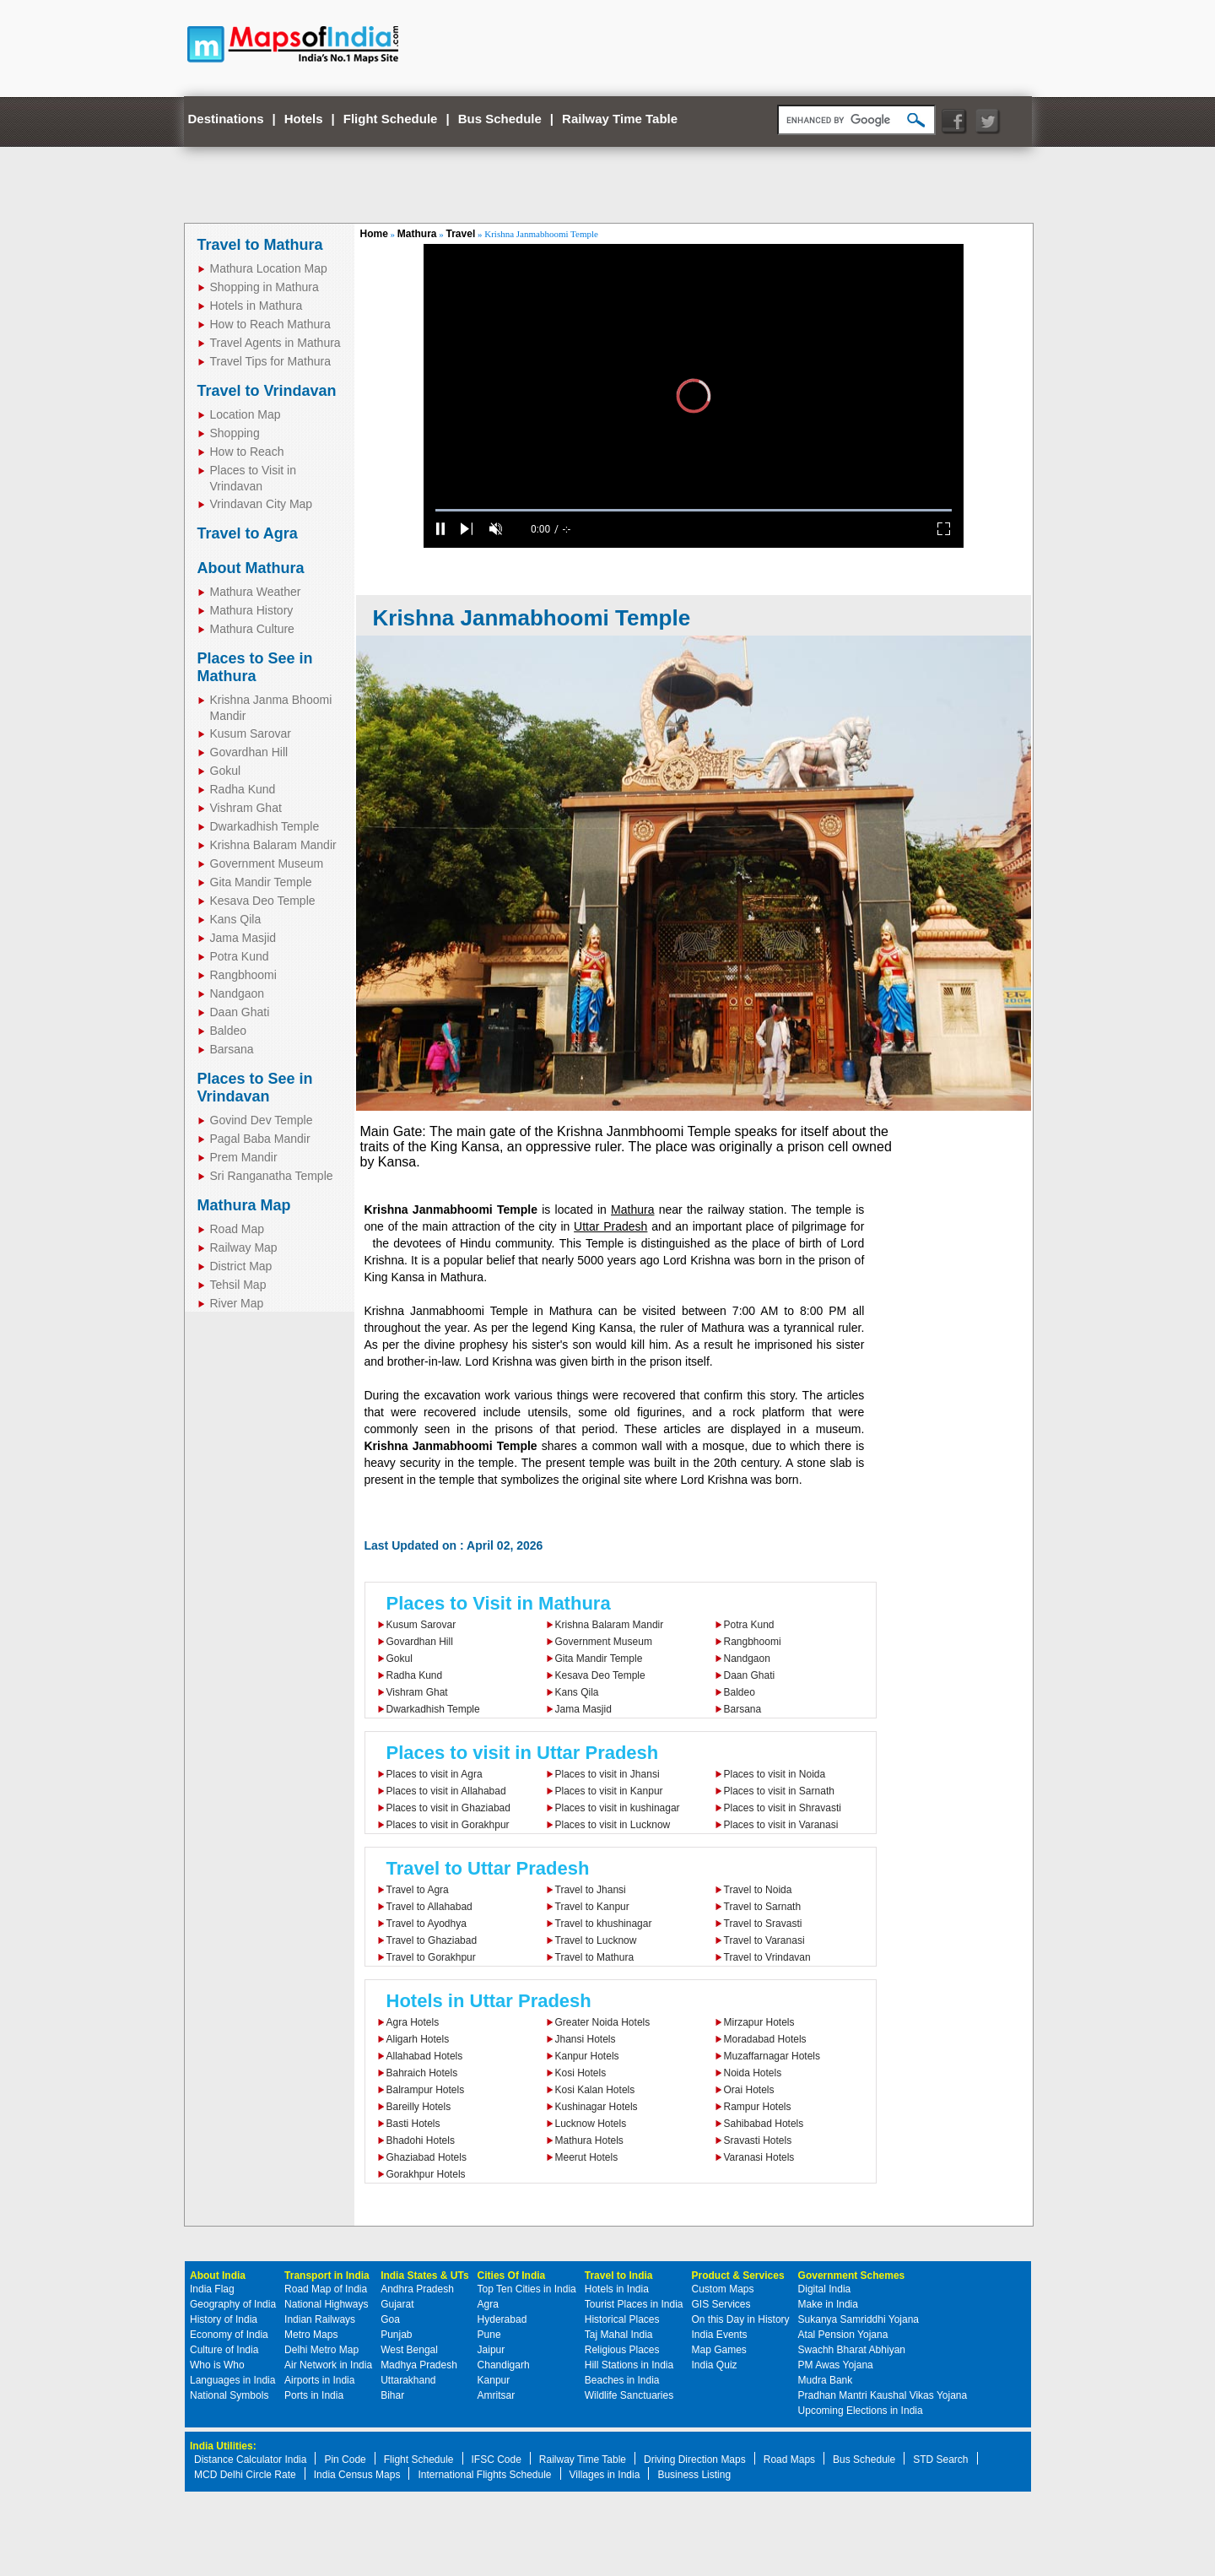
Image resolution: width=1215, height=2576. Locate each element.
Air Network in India (328, 2365)
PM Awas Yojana (835, 2365)
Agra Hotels (413, 2022)
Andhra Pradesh (417, 2289)
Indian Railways (319, 2319)
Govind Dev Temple (261, 1120)
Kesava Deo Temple (263, 900)
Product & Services (738, 2275)
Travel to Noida (758, 1890)
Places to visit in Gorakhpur (448, 1825)
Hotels (303, 118)
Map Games (719, 2350)
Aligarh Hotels (418, 2039)
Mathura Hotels (589, 2140)
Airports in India (319, 2380)
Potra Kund (239, 956)
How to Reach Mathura (270, 324)
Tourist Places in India (634, 2304)
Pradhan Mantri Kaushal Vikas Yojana (883, 2395)
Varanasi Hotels (759, 2157)
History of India (223, 2319)
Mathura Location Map (268, 268)
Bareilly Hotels (418, 2107)
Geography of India (233, 2304)
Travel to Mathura (260, 244)
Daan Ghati (240, 1012)
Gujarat (397, 2304)
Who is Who (217, 2365)
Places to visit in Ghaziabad (448, 1808)
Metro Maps (311, 2335)
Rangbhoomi (243, 975)
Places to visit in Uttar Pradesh (522, 1752)
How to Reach (247, 451)
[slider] (693, 510)
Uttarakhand (408, 2380)
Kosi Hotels (581, 2073)
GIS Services (721, 2304)
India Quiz (714, 2365)
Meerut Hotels (586, 2157)
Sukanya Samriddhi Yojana (858, 2319)
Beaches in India (622, 2380)
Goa (390, 2319)
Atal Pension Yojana (843, 2335)
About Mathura (251, 568)
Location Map (245, 414)
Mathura (417, 234)
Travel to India (619, 2275)
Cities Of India (512, 2275)
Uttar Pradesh (610, 1226)
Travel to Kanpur (592, 1907)
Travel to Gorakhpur (431, 1957)
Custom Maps (723, 2289)
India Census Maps (357, 2475)
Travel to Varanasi (764, 1940)
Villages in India (605, 2475)
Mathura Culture (252, 629)
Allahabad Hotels (424, 2056)
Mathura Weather (255, 591)
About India (218, 2275)
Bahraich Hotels (422, 2073)
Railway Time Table (620, 118)
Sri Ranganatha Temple (271, 1175)
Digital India (824, 2289)
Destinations (226, 118)
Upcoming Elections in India (860, 2410)
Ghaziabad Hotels (426, 2157)
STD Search (940, 2459)
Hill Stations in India (629, 2365)
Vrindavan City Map (261, 504)
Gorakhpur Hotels (426, 2174)
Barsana (232, 1049)
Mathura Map (244, 1205)
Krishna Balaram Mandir (273, 845)
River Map (237, 1303)
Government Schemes (851, 2275)
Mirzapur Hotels (759, 2022)
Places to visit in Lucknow (613, 1825)
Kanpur (494, 2380)
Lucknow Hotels (591, 2124)
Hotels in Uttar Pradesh (488, 2000)
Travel (461, 234)
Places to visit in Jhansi (607, 1774)
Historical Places (622, 2319)
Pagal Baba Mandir (260, 1138)
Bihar (392, 2395)
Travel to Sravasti (763, 1923)
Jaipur (491, 2350)
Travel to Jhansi (590, 1890)
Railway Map (244, 1247)
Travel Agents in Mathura (275, 342)
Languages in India (232, 2380)
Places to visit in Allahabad (446, 1791)
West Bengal (409, 2350)
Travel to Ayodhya (426, 1923)
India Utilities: (223, 2446)
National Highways (326, 2304)
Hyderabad (502, 2319)
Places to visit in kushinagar (617, 1808)
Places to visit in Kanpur (609, 1791)
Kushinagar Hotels (596, 2107)
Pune (489, 2335)
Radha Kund (243, 789)
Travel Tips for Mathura (270, 361)
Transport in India (327, 2275)
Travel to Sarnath (763, 1907)
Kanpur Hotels (587, 2056)
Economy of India (229, 2335)
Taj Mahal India (619, 2335)
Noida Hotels (753, 2073)
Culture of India (224, 2350)
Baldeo (228, 1030)
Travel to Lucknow (596, 1940)
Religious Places (622, 2350)
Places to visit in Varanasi (781, 1825)
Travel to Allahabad (429, 1907)
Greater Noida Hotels (603, 2022)
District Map (241, 1266)
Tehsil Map (238, 1284)
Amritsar (497, 2395)
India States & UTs (424, 2275)
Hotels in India (617, 2289)
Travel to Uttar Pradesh (488, 1868)
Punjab (396, 2335)
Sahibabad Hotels (764, 2124)
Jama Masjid (243, 937)
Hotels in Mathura (256, 305)
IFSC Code (496, 2459)
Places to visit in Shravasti (782, 1808)
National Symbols (229, 2395)
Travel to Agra (247, 533)
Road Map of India (325, 2289)
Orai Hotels (749, 2090)
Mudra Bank (825, 2380)
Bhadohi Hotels (420, 2140)
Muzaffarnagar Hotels (772, 2056)
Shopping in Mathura (264, 287)
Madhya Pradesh (419, 2365)
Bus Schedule (500, 118)
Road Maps (789, 2459)
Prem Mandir (244, 1157)
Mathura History (252, 610)
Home (374, 234)
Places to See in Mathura (255, 667)
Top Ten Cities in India (527, 2289)
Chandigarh (504, 2365)
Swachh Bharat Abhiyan (851, 2350)
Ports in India (313, 2395)
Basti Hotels (413, 2124)
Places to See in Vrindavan (255, 1087)
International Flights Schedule (484, 2475)
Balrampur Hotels (425, 2090)
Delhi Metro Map (321, 2350)
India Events (720, 2335)
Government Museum (267, 863)
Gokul (225, 770)
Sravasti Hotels (758, 2140)
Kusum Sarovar (250, 733)
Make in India (828, 2304)
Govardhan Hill (249, 752)
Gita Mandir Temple (261, 882)
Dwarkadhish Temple (265, 826)
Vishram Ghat (246, 807)
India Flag (212, 2289)
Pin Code (344, 2459)
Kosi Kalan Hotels (595, 2090)
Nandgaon (237, 993)
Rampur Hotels (757, 2107)
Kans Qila (236, 919)
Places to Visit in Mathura (498, 1603)
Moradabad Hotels (765, 2039)
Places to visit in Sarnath (779, 1791)
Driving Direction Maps (695, 2459)
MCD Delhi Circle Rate (245, 2475)
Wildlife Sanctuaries (629, 2395)
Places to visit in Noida (775, 1774)
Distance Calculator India (250, 2459)
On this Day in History (741, 2319)
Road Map (237, 1229)
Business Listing (694, 2475)
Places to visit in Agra (434, 1774)
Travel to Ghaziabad (432, 1940)
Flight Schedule (390, 118)
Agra (488, 2304)
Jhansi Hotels (585, 2039)
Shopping (235, 433)
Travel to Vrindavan (267, 390)
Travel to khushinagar (603, 1923)
